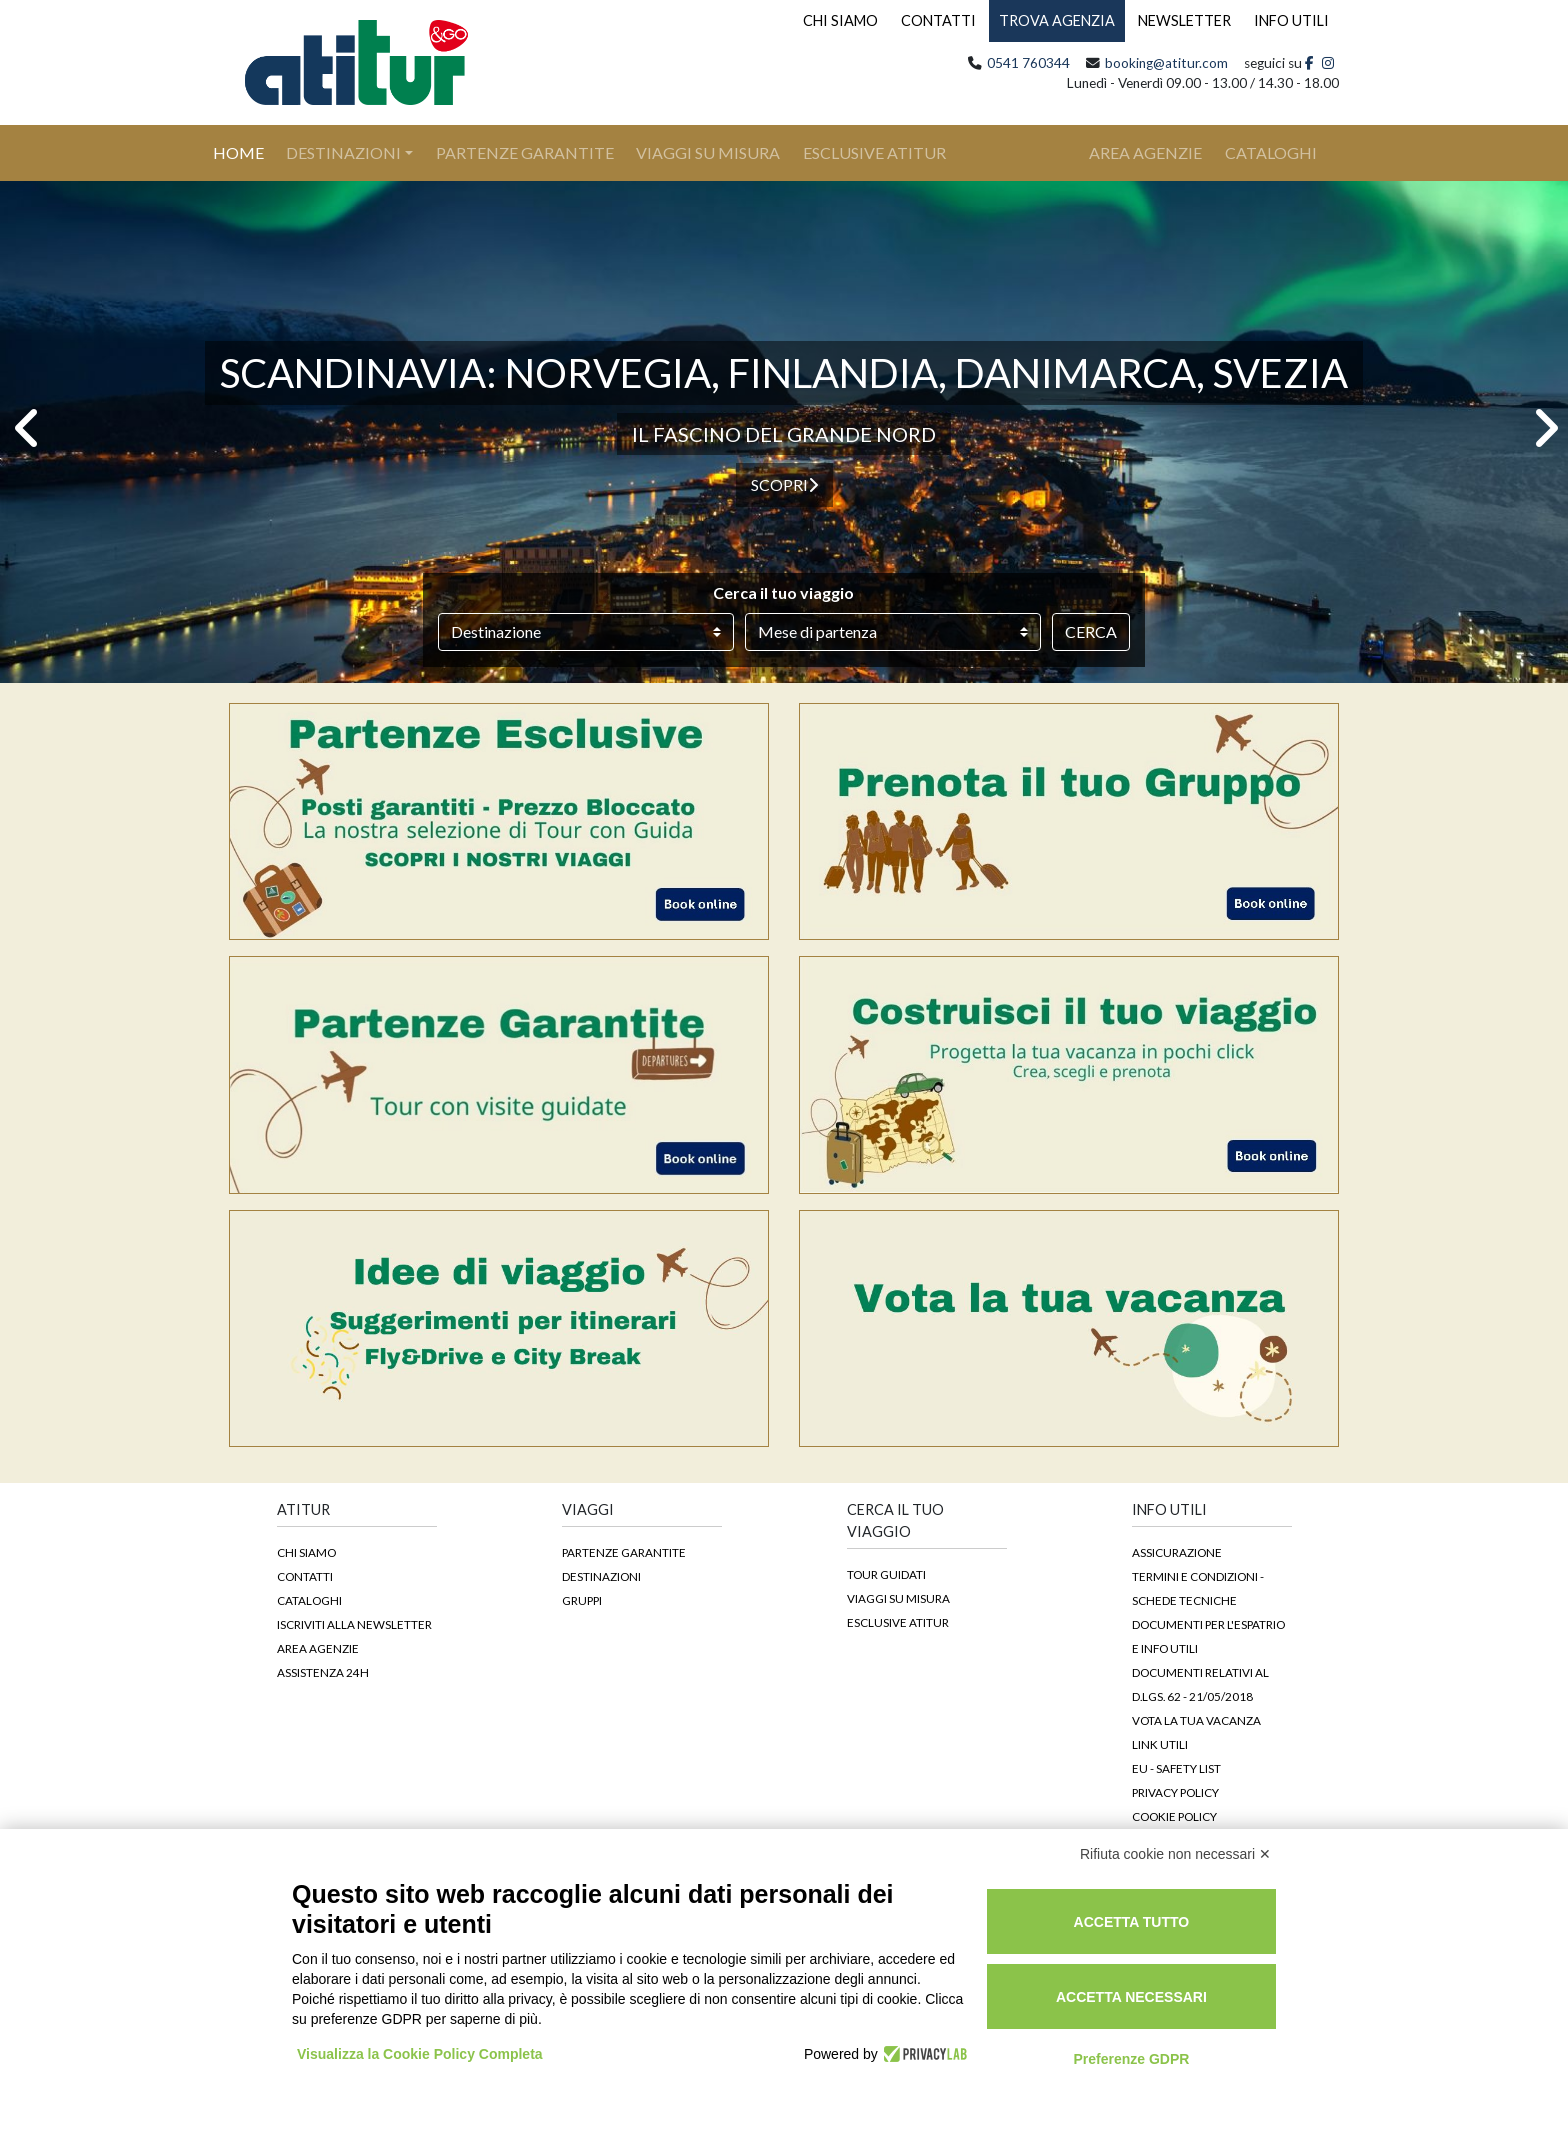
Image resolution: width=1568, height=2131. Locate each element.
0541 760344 (1028, 63)
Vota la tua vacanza (1196, 1720)
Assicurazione (1177, 1552)
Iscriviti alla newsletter (354, 1624)
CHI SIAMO (840, 20)
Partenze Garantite (525, 152)
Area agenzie (318, 1648)
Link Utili (1160, 1744)
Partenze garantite (624, 1552)
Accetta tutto (1132, 1922)
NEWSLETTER (1184, 20)
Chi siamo (306, 1552)
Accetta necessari (1131, 1997)
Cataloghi (309, 1600)
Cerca (1091, 631)
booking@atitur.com (1166, 63)
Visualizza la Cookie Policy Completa (420, 2054)
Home (249, 151)
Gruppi (582, 1600)
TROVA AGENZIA (1057, 20)
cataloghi (1271, 152)
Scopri (784, 484)
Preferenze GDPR (1131, 2059)
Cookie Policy (1174, 1816)
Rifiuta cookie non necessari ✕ (1175, 1854)
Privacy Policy (1175, 1792)
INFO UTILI (1291, 20)
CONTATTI (938, 20)
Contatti (305, 1576)
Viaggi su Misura (708, 152)
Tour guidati (886, 1574)
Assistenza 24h (323, 1672)
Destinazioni (343, 152)
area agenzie (1145, 152)
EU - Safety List (1176, 1768)
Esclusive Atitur (874, 152)
